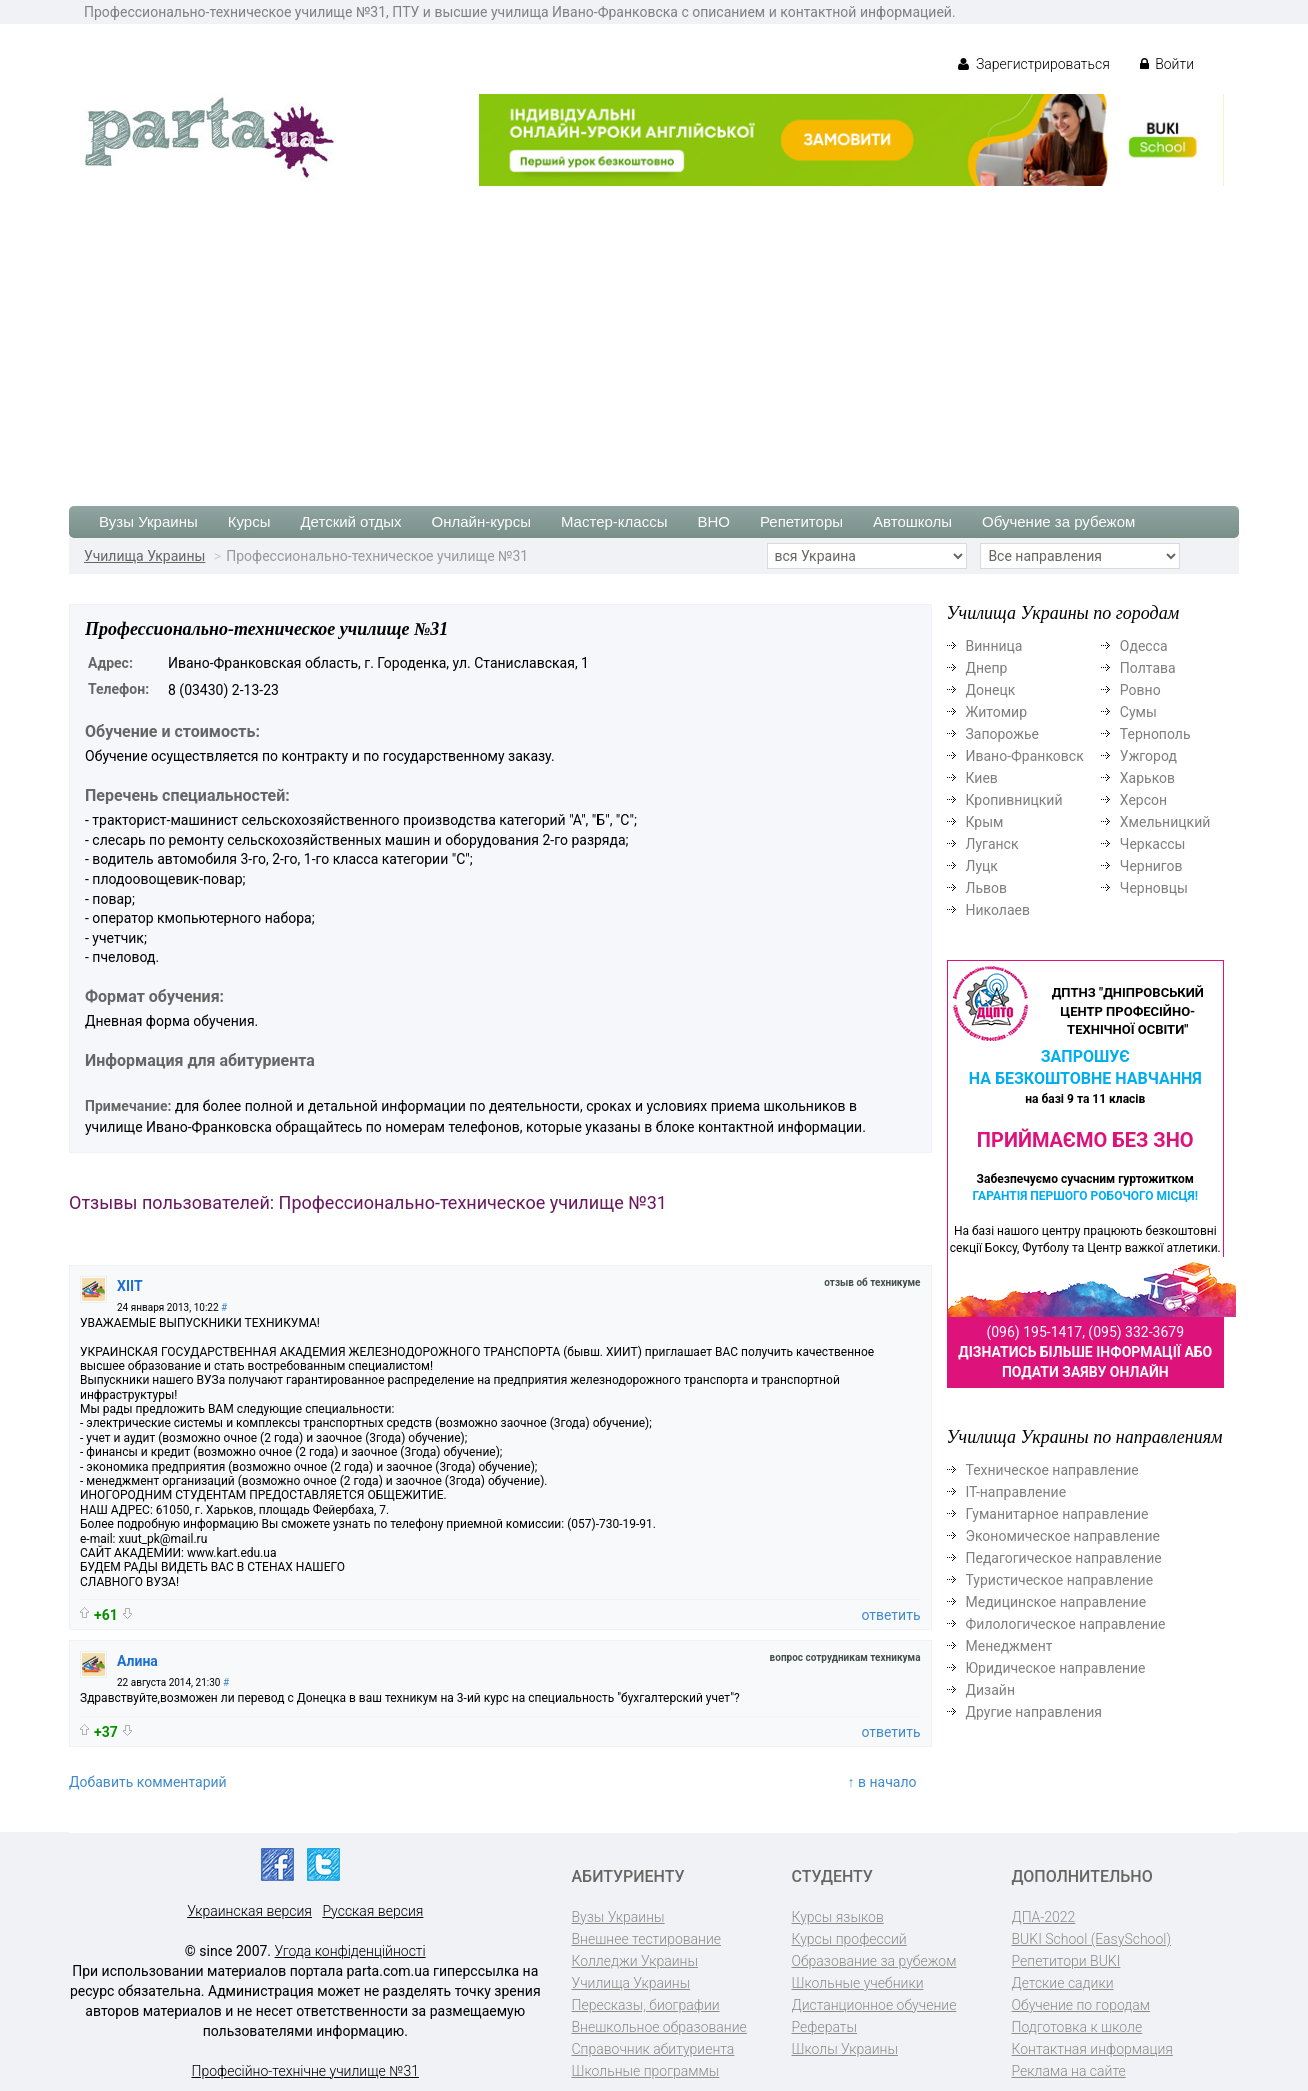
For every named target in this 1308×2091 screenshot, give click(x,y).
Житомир (997, 712)
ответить (890, 1615)
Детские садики (1063, 1983)
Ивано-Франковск (1025, 756)
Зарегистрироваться (1033, 64)
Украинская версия (249, 1911)
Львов (987, 888)
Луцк (982, 866)
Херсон (1143, 800)
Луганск (992, 844)
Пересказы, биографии (646, 2005)
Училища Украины (144, 556)
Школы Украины (845, 2049)
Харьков (1147, 778)
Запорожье (1002, 734)
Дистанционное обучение (874, 2005)
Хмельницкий (1165, 822)
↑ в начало (882, 1782)
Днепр (987, 668)
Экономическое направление (1063, 1536)
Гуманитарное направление (1057, 1514)
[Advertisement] (654, 336)
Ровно (1140, 690)
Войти (1167, 64)
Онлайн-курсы (481, 521)
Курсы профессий (849, 1939)
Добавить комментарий (148, 1782)
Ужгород (1148, 756)
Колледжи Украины (635, 1961)
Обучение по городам (1081, 2005)
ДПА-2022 (1044, 1917)
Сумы (1138, 712)
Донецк (991, 690)
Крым (985, 822)
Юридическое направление (1056, 1668)
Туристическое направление (1060, 1580)
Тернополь (1155, 734)
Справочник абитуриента (653, 2049)
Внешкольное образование (659, 2027)
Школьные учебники (858, 1983)
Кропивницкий (1014, 800)
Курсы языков (838, 1917)
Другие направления (1034, 1712)
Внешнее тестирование (647, 1939)
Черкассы (1153, 844)
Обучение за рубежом (1058, 521)
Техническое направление (1052, 1470)
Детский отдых (350, 521)
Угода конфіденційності (350, 1951)
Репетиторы (801, 521)
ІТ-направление (1016, 1492)
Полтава (1148, 668)
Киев (982, 778)
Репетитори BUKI (1066, 1961)
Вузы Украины (148, 521)
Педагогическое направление (1064, 1558)
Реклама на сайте (1069, 2071)
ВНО (713, 521)
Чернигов (1151, 866)
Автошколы (912, 521)
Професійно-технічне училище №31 (305, 2071)
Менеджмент (1009, 1646)
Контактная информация (1092, 2049)
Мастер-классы (614, 521)
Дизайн (991, 1690)
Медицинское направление (1056, 1602)
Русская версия (372, 1911)
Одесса (1144, 646)
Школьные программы (646, 2071)
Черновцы (1154, 888)
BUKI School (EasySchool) (1091, 1939)
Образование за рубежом (874, 1961)
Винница (994, 646)
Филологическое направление (1066, 1624)
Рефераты (824, 2027)
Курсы (249, 521)
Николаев (998, 910)
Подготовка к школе (1077, 2027)
